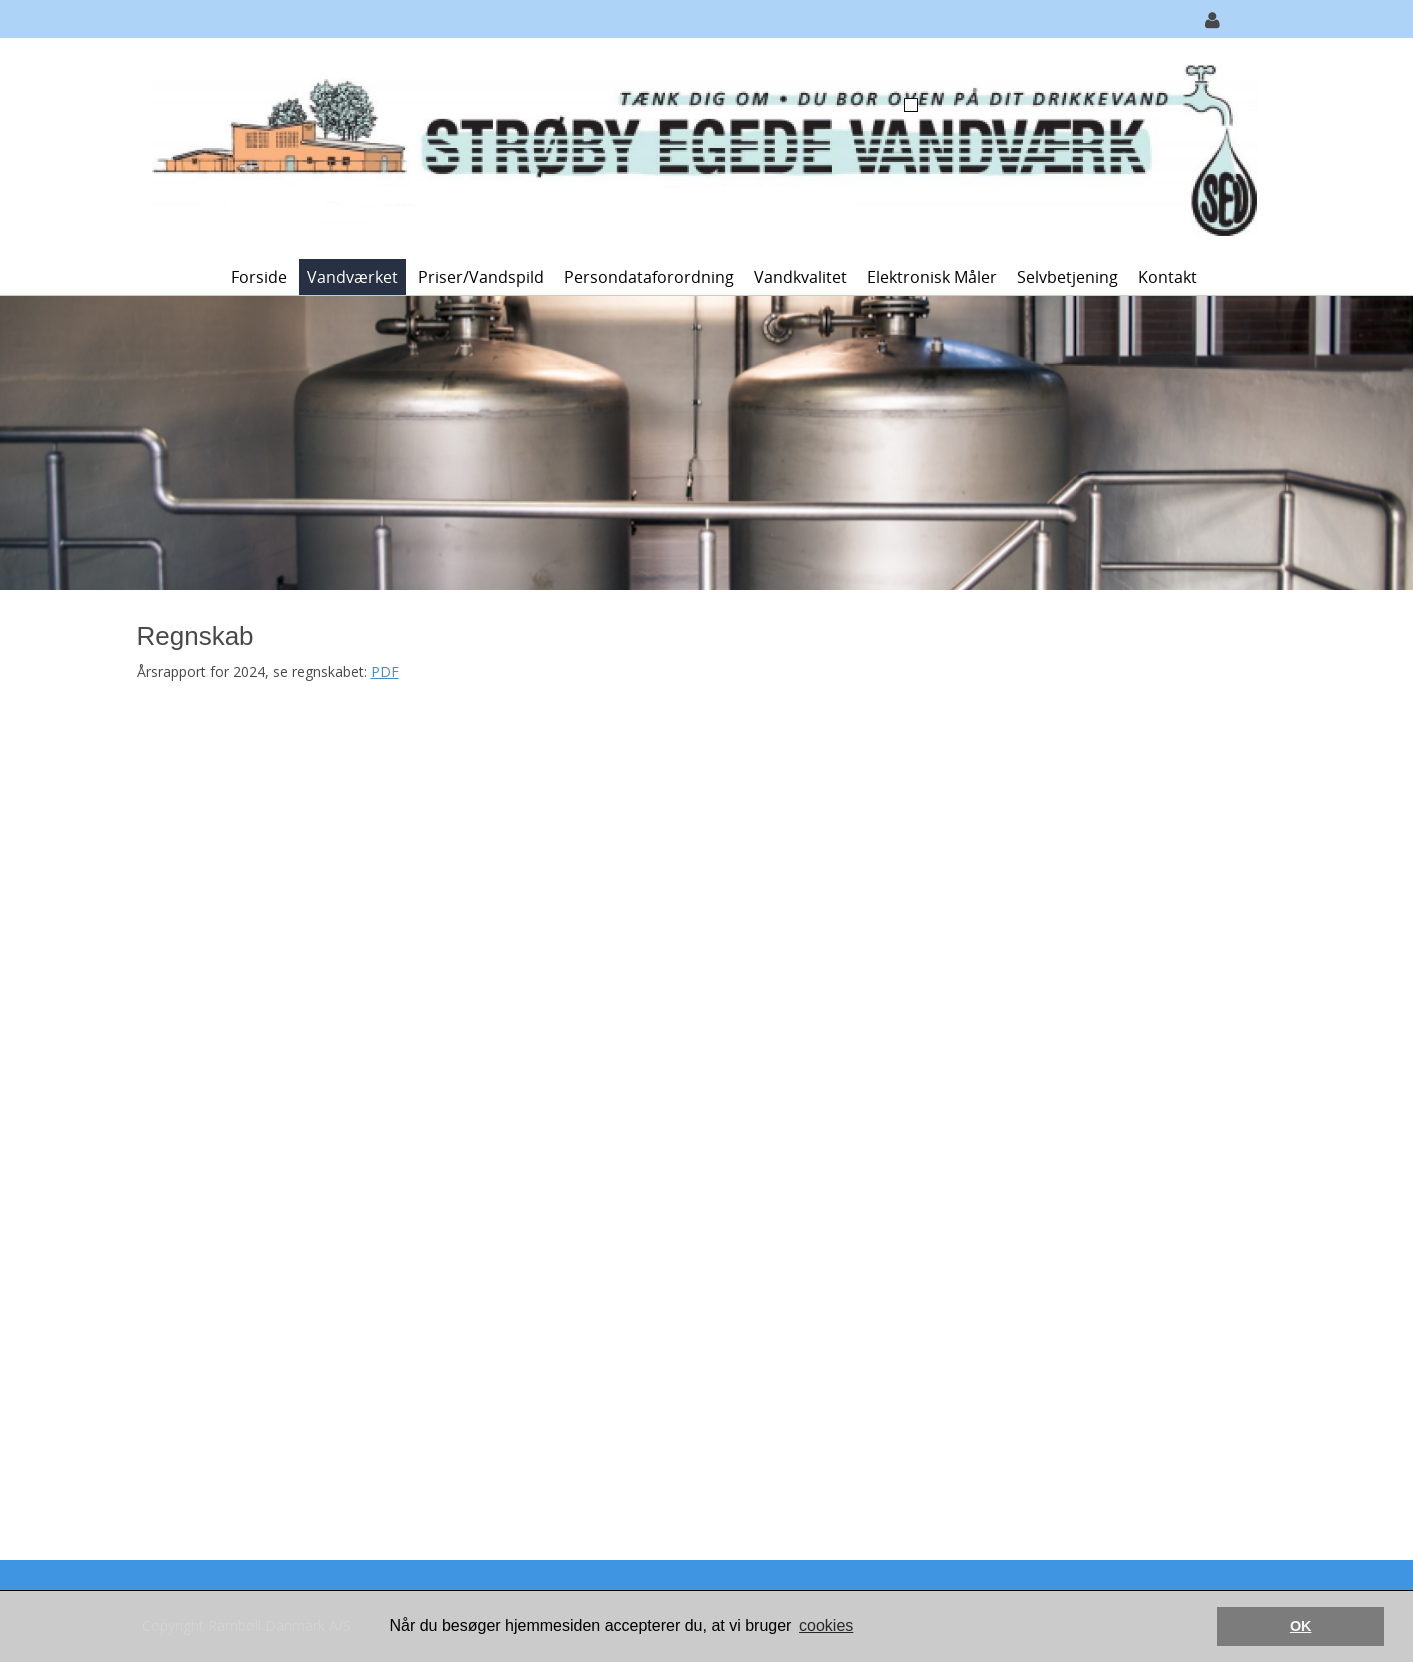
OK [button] (1301, 1626)
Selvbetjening (1067, 277)
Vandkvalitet (800, 277)
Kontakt (1167, 277)
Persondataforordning (649, 277)
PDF (385, 671)
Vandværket (352, 277)
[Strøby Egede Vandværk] (699, 146)
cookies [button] (826, 1625)
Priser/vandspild (481, 277)
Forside (259, 277)
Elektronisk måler (932, 277)
